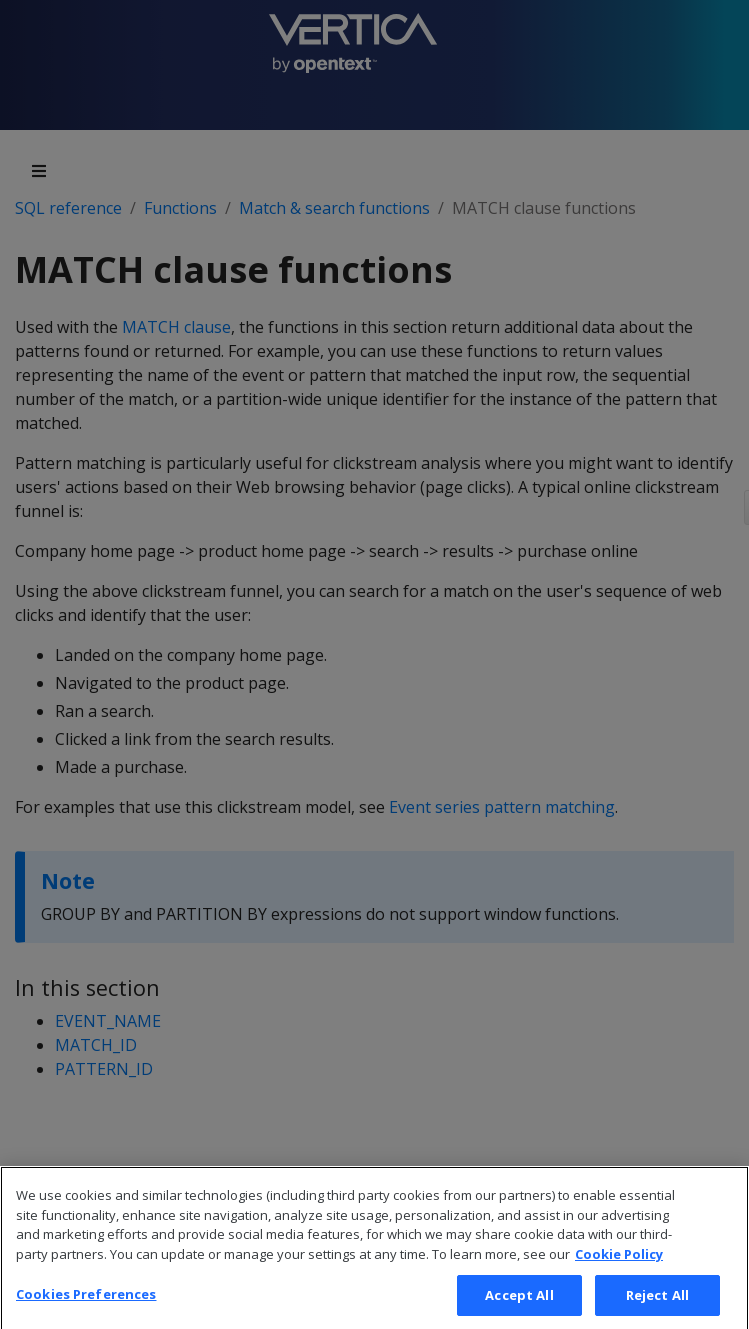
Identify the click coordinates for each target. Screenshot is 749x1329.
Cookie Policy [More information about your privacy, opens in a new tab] (619, 1272)
